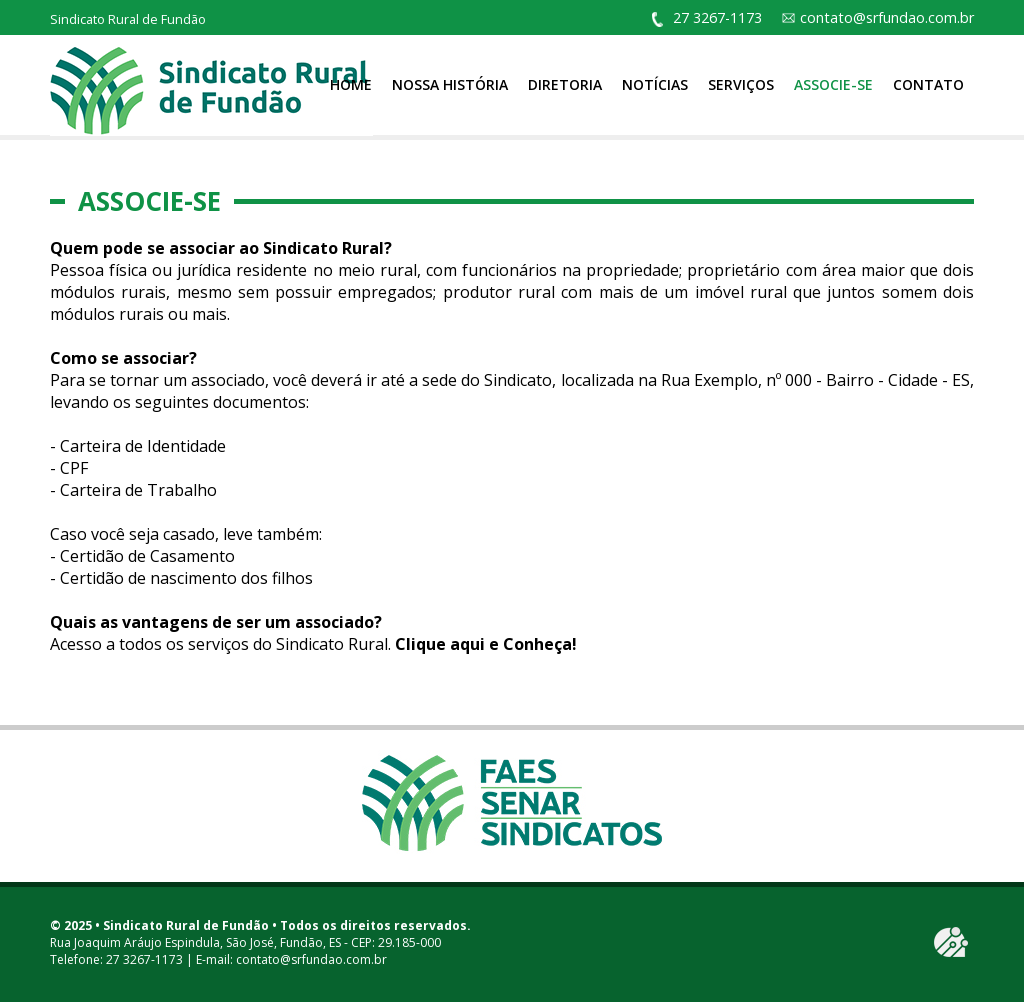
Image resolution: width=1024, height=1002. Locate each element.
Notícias (655, 84)
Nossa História (450, 84)
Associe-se (833, 84)
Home (351, 84)
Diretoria (565, 84)
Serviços (741, 84)
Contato (928, 84)
